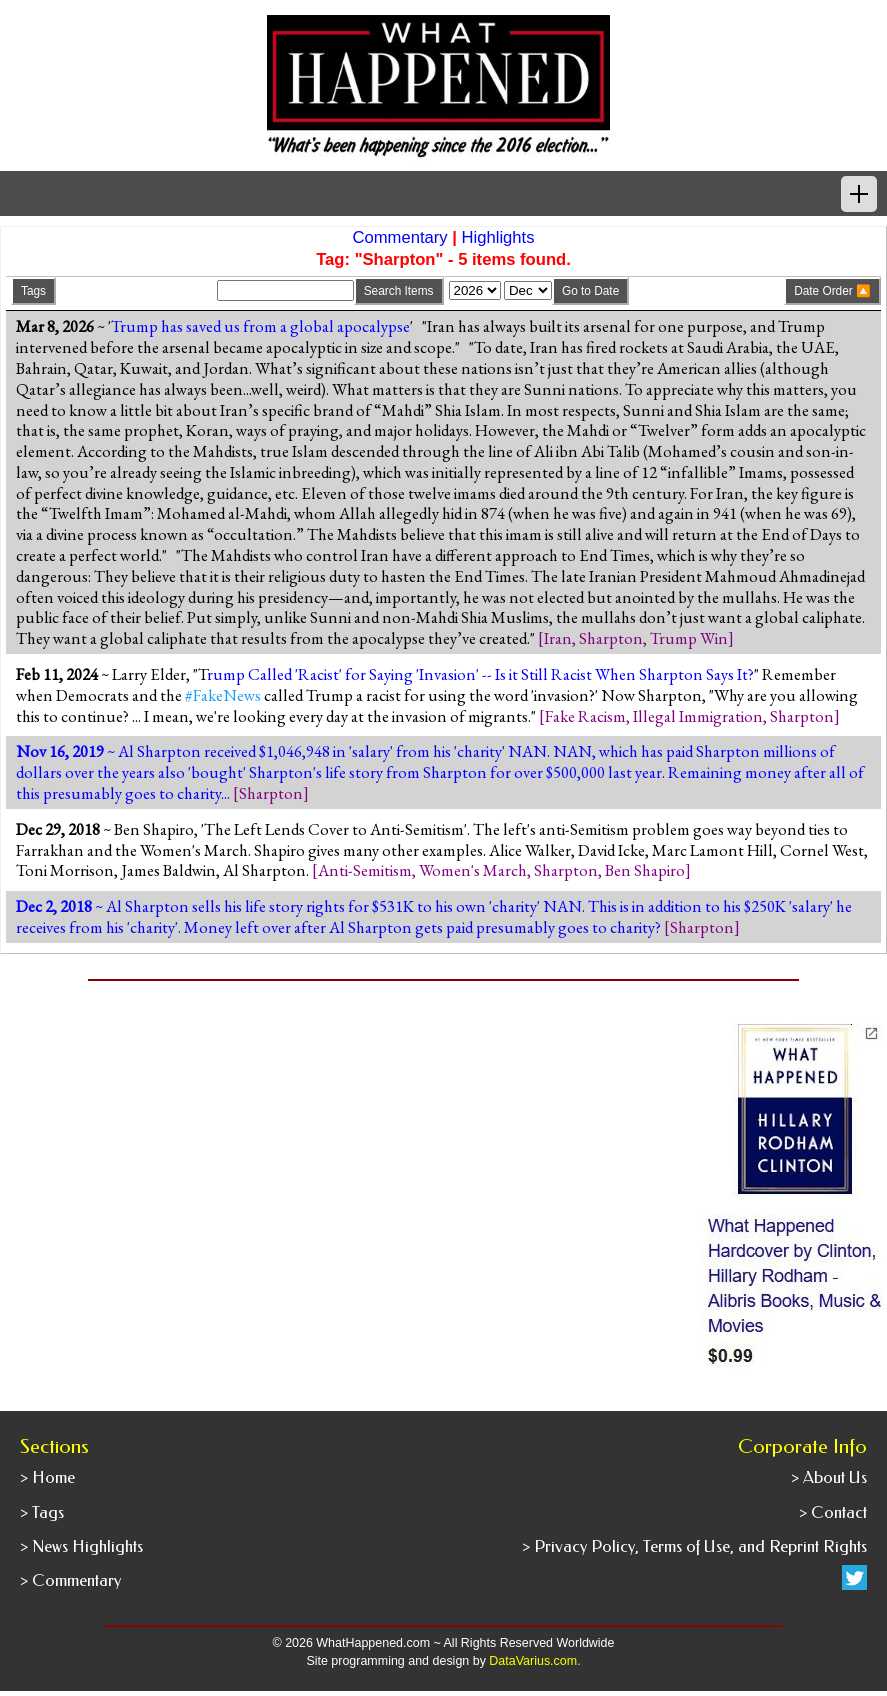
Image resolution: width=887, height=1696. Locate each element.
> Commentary (70, 1580)
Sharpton (611, 638)
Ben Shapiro (645, 870)
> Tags (42, 1512)
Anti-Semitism (365, 870)
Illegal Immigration (698, 716)
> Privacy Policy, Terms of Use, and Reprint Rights (694, 1546)
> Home (47, 1477)
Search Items (399, 291)
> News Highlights (81, 1546)
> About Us (829, 1477)
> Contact (833, 1512)
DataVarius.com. (534, 1661)
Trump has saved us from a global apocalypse (260, 326)
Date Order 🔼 (832, 291)
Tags (33, 291)
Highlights (498, 237)
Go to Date (590, 291)
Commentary (399, 237)
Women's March (473, 870)
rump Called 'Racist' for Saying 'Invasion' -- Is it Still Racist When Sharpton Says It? (480, 674)
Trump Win (689, 638)
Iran (558, 638)
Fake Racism (585, 716)
